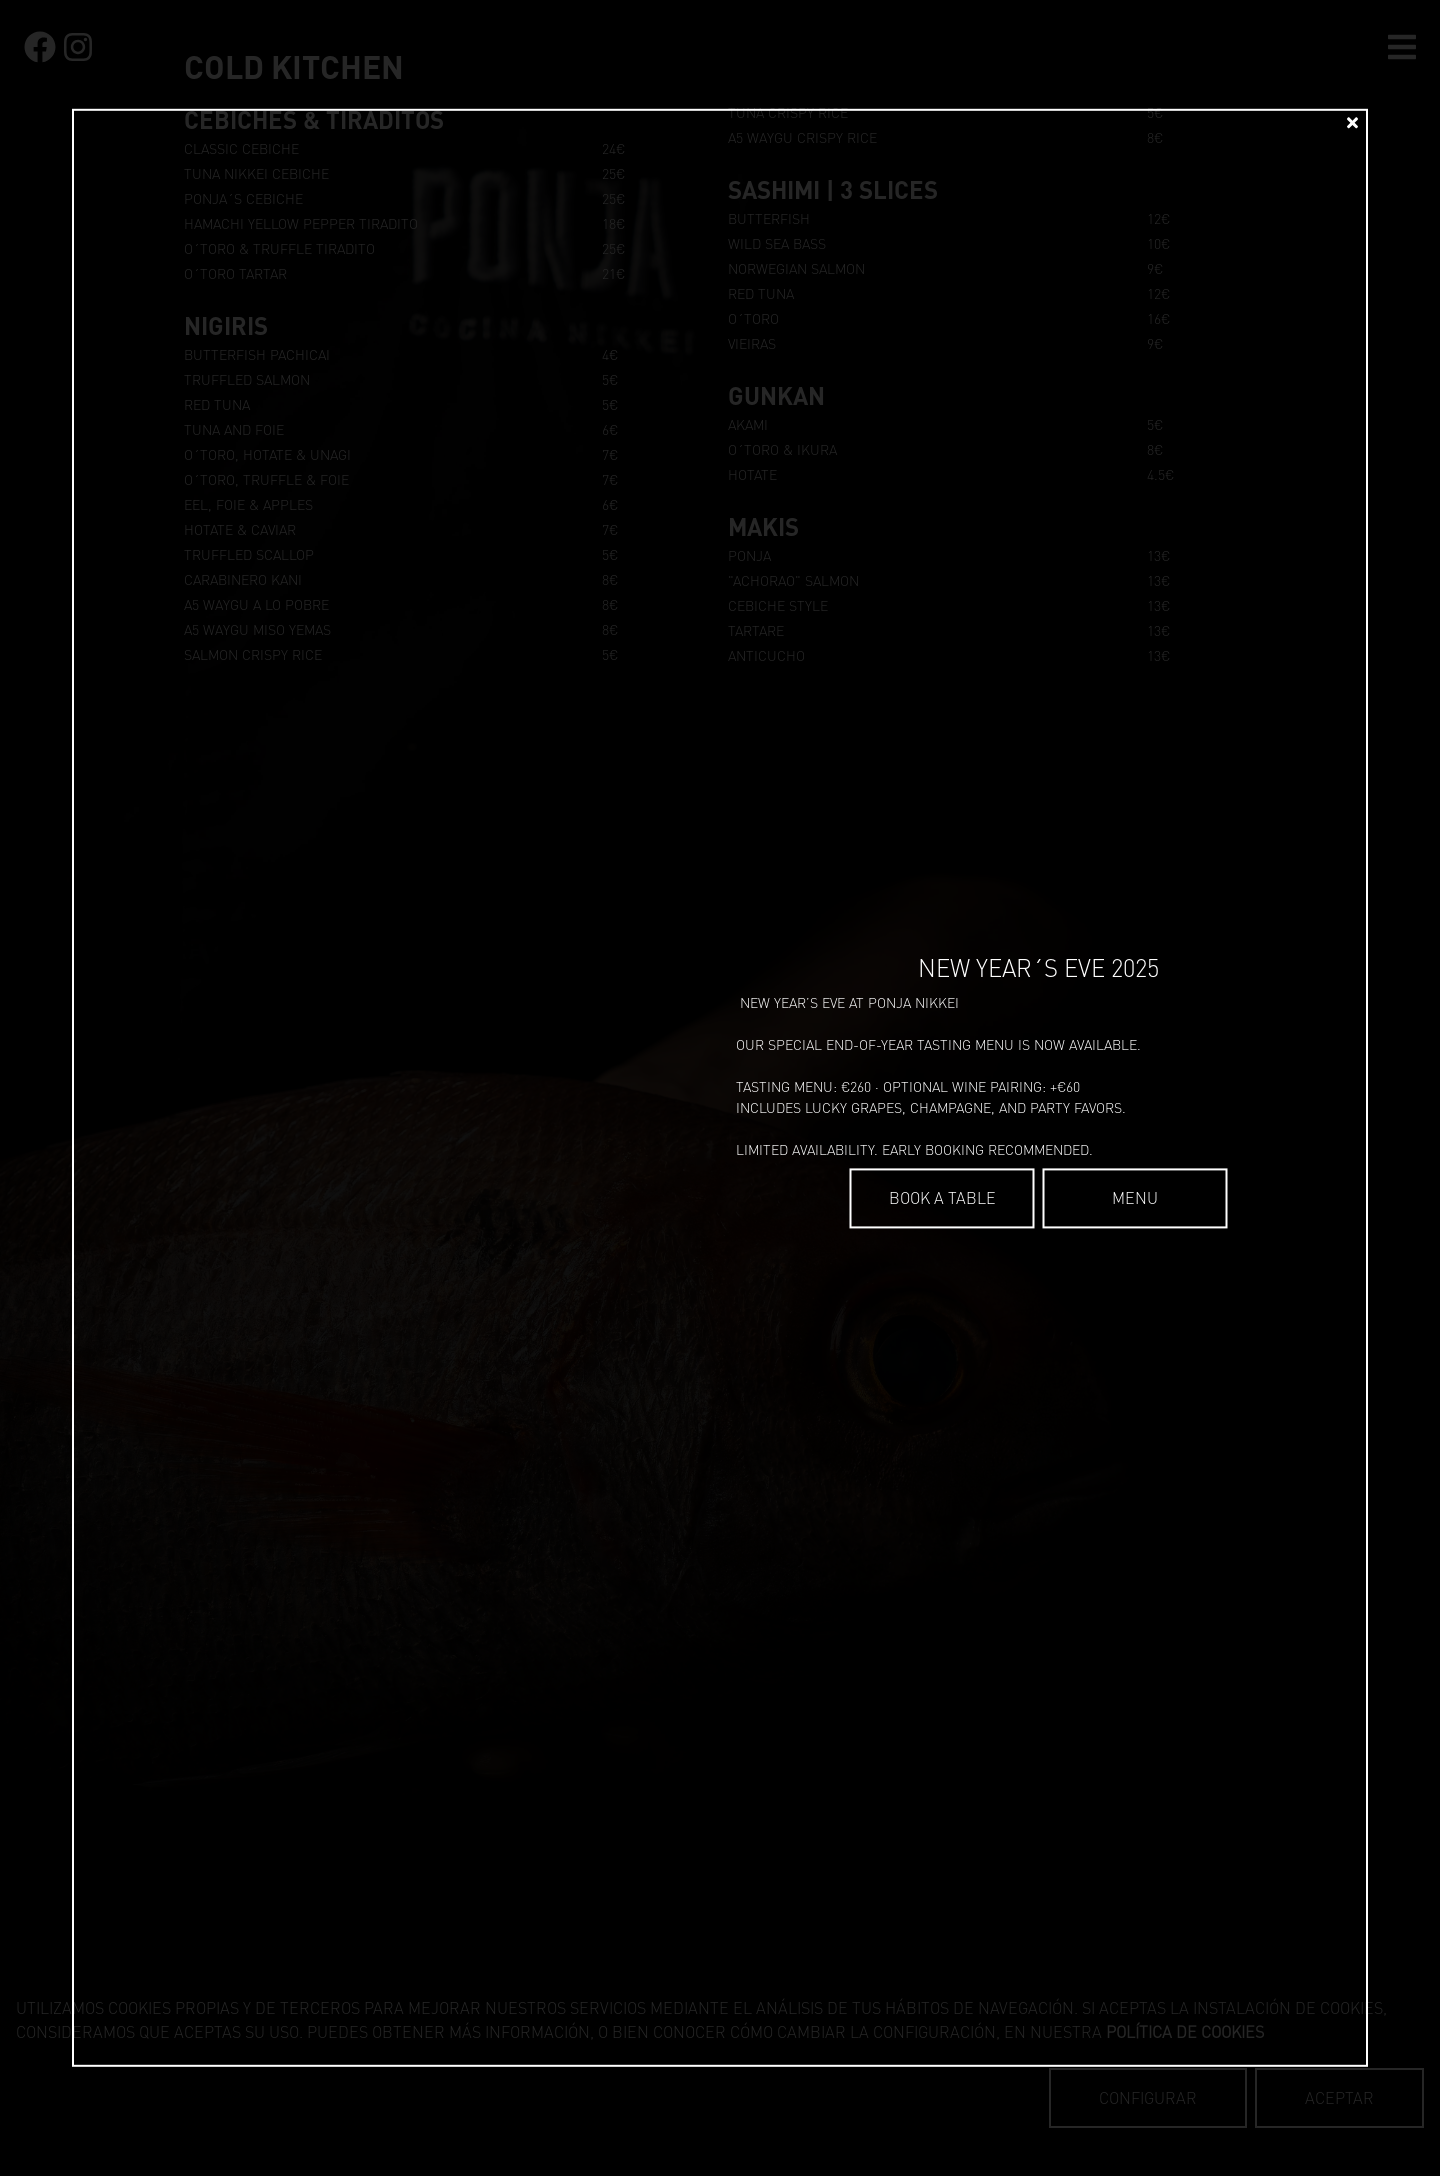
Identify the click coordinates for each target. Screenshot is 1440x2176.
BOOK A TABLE (942, 1198)
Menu (1135, 1198)
